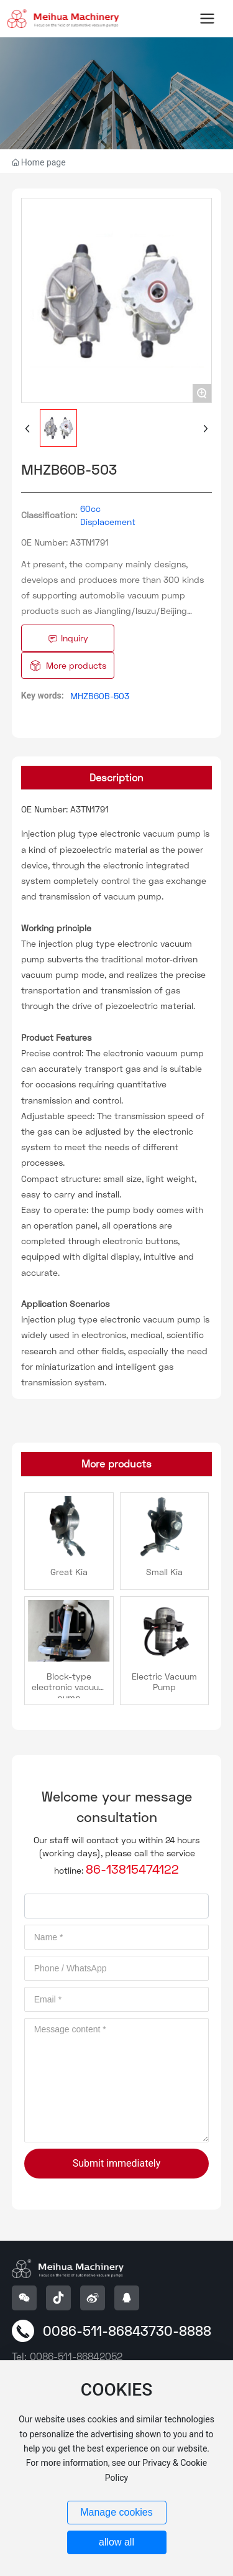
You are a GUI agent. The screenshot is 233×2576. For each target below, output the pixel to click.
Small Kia (164, 1571)
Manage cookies (116, 2512)
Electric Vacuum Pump (164, 1681)
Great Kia (69, 1571)
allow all (116, 2542)
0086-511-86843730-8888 (127, 2330)
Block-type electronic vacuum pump (69, 1687)
